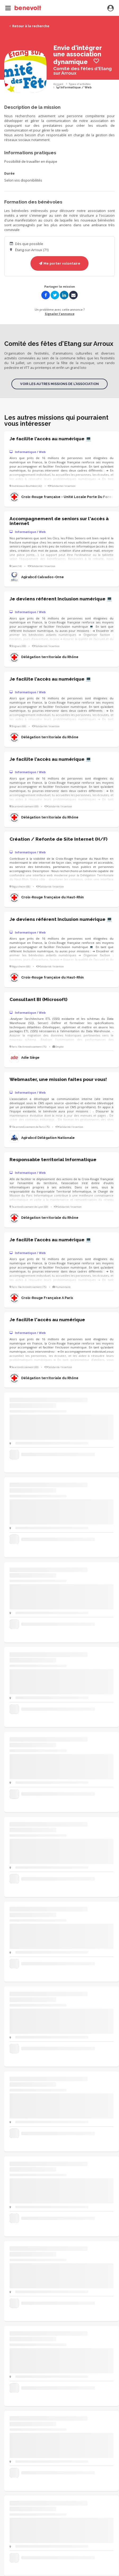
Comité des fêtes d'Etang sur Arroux (82, 71)
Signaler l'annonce (59, 314)
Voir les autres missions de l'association (59, 384)
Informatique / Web (74, 87)
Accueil (58, 84)
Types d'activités (80, 84)
